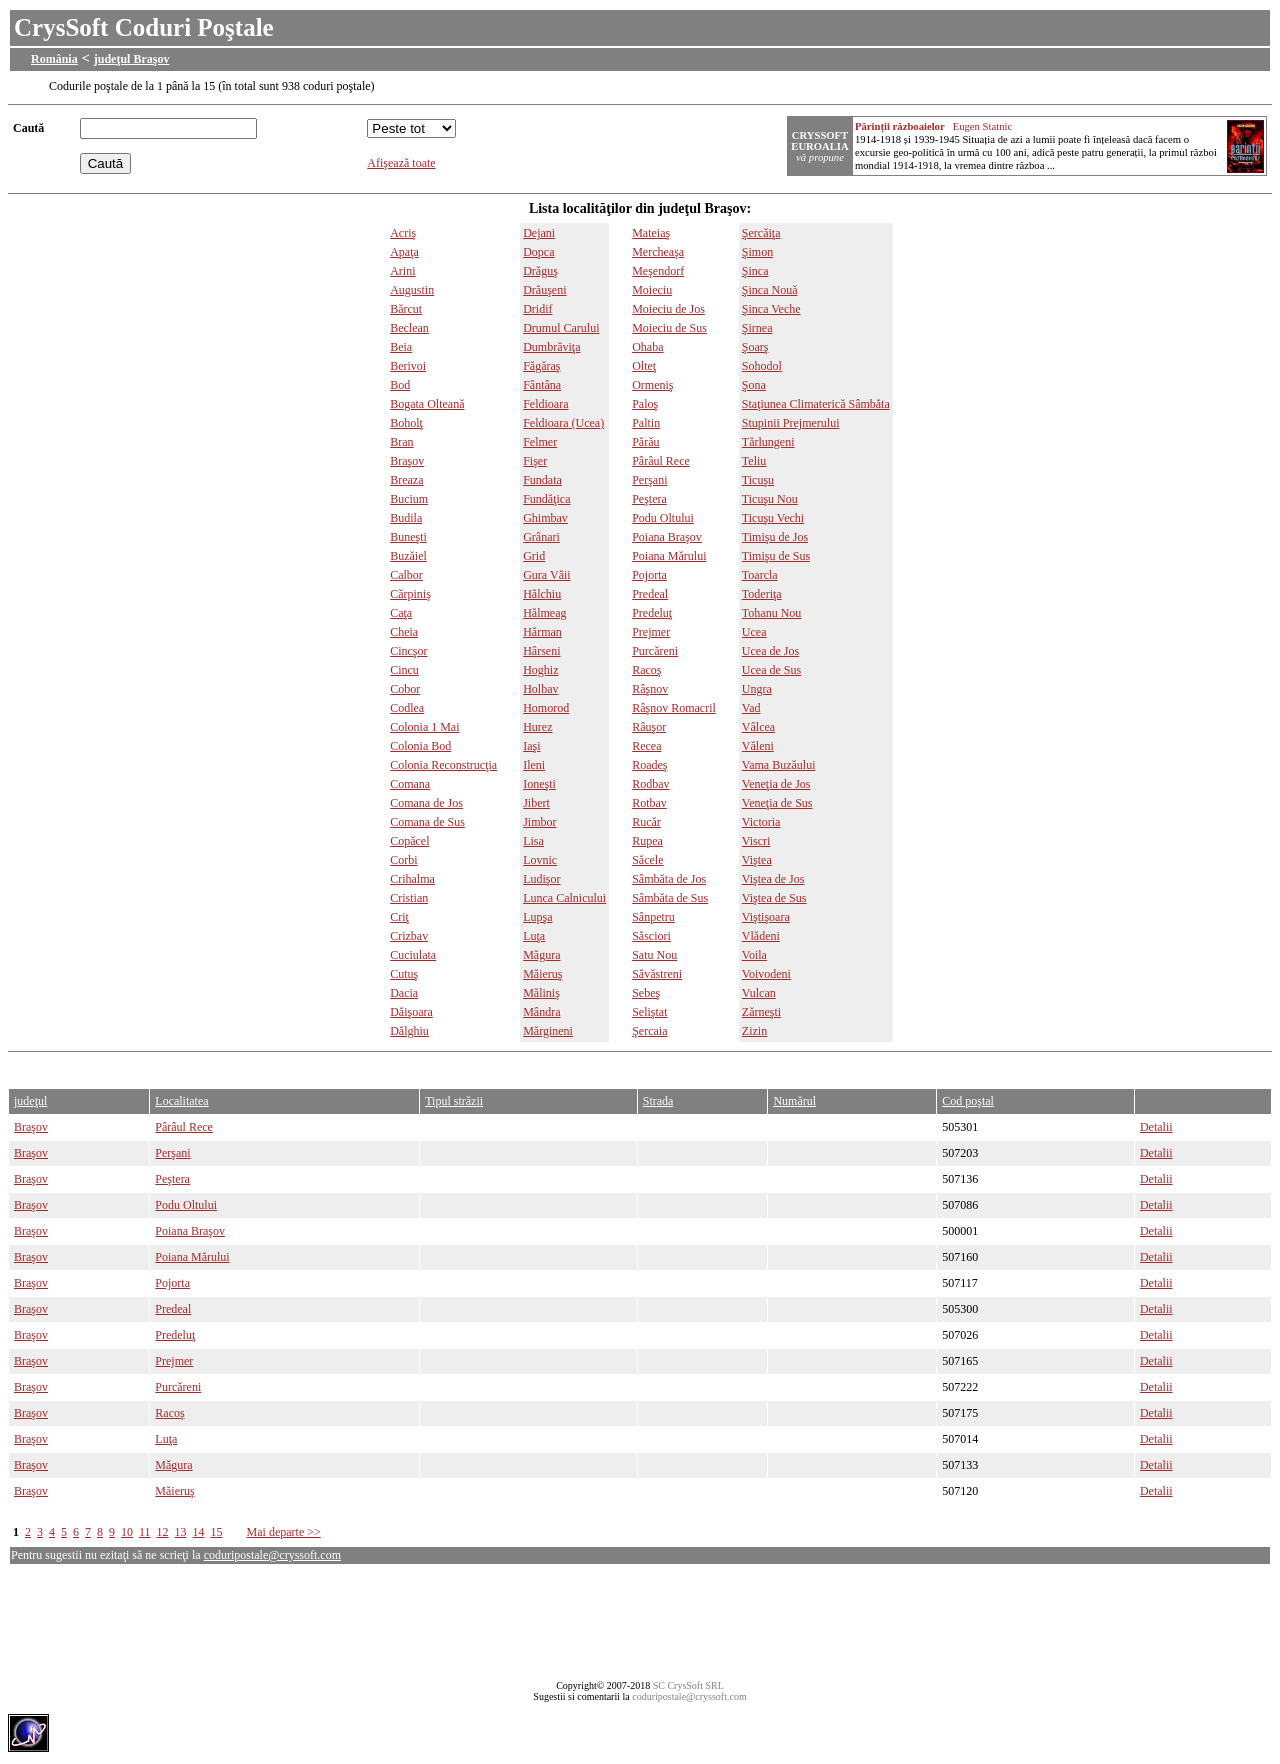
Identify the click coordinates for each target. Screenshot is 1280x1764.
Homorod (546, 708)
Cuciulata (413, 955)
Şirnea (757, 328)
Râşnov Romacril (674, 708)
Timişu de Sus (776, 556)
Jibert (536, 803)
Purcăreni (655, 651)
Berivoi (408, 366)
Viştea (757, 860)
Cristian (409, 898)
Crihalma (412, 879)
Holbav (540, 689)
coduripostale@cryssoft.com (272, 1555)
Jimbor (539, 822)
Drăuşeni (544, 290)
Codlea (407, 708)
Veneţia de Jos (776, 784)
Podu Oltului (663, 518)
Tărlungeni (768, 442)
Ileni (534, 765)
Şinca (755, 271)
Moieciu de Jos (668, 309)
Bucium (409, 499)
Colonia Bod (420, 746)
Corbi (403, 860)
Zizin (754, 1031)
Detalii (1156, 1127)
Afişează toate (401, 163)
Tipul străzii (454, 1101)
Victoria (761, 822)
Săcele (647, 860)
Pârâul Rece (661, 461)
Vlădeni (761, 936)
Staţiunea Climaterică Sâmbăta (816, 404)
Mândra (541, 1012)
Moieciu (652, 290)
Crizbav (409, 936)
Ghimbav (545, 518)
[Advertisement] (372, 1065)
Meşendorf (658, 271)
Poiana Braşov (667, 537)
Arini (402, 271)
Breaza (406, 480)
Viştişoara (766, 917)
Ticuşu (758, 480)
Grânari (541, 537)
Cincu (404, 670)
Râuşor (649, 727)
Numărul (794, 1101)
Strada (658, 1101)
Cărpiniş (410, 594)
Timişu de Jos (775, 537)
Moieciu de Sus (669, 328)
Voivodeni (766, 974)
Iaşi (531, 746)
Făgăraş (541, 366)
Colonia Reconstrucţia (443, 765)
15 (217, 1532)
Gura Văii (546, 575)
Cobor (405, 689)
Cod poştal (968, 1101)
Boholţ (406, 423)
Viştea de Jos (773, 879)
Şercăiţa (761, 233)
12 (163, 1532)
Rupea (647, 841)
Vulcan (759, 993)
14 (199, 1532)
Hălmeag (544, 613)
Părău (645, 442)
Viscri (756, 841)
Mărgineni (548, 1031)
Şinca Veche (771, 309)
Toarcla (760, 575)
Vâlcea (758, 727)
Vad (751, 708)
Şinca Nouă (770, 290)
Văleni (758, 746)
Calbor (406, 575)
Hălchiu (542, 594)
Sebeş (646, 993)
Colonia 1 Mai (424, 727)
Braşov (407, 461)
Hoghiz (540, 670)
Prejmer (651, 632)
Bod (400, 385)
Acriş (403, 233)
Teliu (754, 461)
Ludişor (541, 879)
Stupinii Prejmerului (791, 423)
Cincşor (408, 651)
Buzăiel (408, 556)
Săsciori (651, 936)
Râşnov (650, 689)
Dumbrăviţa (551, 347)
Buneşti (408, 537)
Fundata (542, 480)
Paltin (646, 423)
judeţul (30, 1101)
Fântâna (542, 385)
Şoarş (755, 347)
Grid (534, 556)
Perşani (649, 480)
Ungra (757, 689)
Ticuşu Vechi (773, 518)
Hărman (542, 632)
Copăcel (409, 841)
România (54, 59)
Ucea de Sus (771, 670)
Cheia (404, 632)
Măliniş (541, 993)
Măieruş (542, 974)
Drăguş (540, 271)
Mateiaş (651, 233)
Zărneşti (761, 1012)
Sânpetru (653, 917)
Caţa (401, 613)
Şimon (757, 252)
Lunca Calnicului (564, 898)
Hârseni (541, 651)
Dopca (538, 252)
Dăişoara (411, 1012)
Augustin (412, 290)
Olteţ (644, 366)
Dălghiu (409, 1031)
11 (145, 1532)
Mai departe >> (284, 1532)
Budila (406, 518)
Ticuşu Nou (770, 499)
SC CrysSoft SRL (688, 1685)
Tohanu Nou (771, 613)
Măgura (541, 955)
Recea (646, 746)
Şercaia (649, 1031)
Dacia (404, 993)
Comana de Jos (426, 803)
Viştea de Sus (774, 898)
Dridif (537, 309)
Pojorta (649, 575)
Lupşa (537, 917)
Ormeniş (652, 385)
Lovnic (540, 860)
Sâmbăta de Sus (670, 898)
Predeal (650, 594)
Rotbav (649, 803)
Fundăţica (546, 499)
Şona (754, 385)
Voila (754, 955)
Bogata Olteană (427, 404)
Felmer (540, 442)
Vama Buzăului (779, 765)
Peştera (649, 499)
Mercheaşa (658, 252)
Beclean (409, 328)
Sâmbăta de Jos (669, 879)
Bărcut (406, 309)
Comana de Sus (427, 822)
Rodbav (650, 784)
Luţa (534, 936)
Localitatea (181, 1101)
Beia (401, 347)
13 (181, 1532)
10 (127, 1532)
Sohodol (762, 366)
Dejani (539, 233)
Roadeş (649, 765)
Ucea (754, 632)
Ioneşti (539, 784)
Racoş (646, 670)
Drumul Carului (561, 328)
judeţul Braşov (132, 59)
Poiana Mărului (669, 556)
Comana (410, 784)
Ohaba (647, 347)
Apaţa (404, 252)
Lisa (533, 841)
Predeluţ (652, 613)
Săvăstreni (657, 974)
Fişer (535, 461)
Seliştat (649, 1012)
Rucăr (646, 822)
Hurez (537, 727)
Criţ (399, 917)
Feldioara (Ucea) (563, 423)
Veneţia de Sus (777, 803)
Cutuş (404, 974)
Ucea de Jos (770, 651)
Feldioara (545, 404)
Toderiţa (762, 594)
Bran (401, 442)
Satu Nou (654, 955)
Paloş (645, 404)
